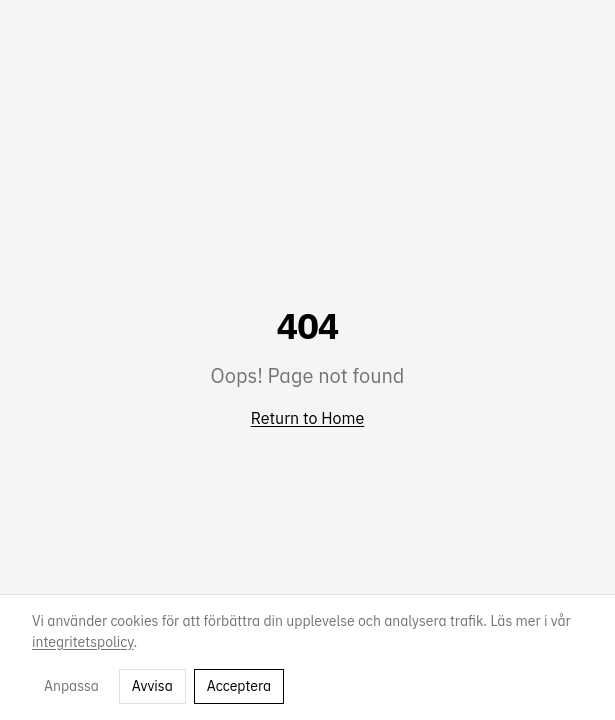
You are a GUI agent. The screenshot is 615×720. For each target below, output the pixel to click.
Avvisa (152, 686)
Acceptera (239, 686)
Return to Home (308, 418)
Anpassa (71, 686)
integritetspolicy (83, 642)
